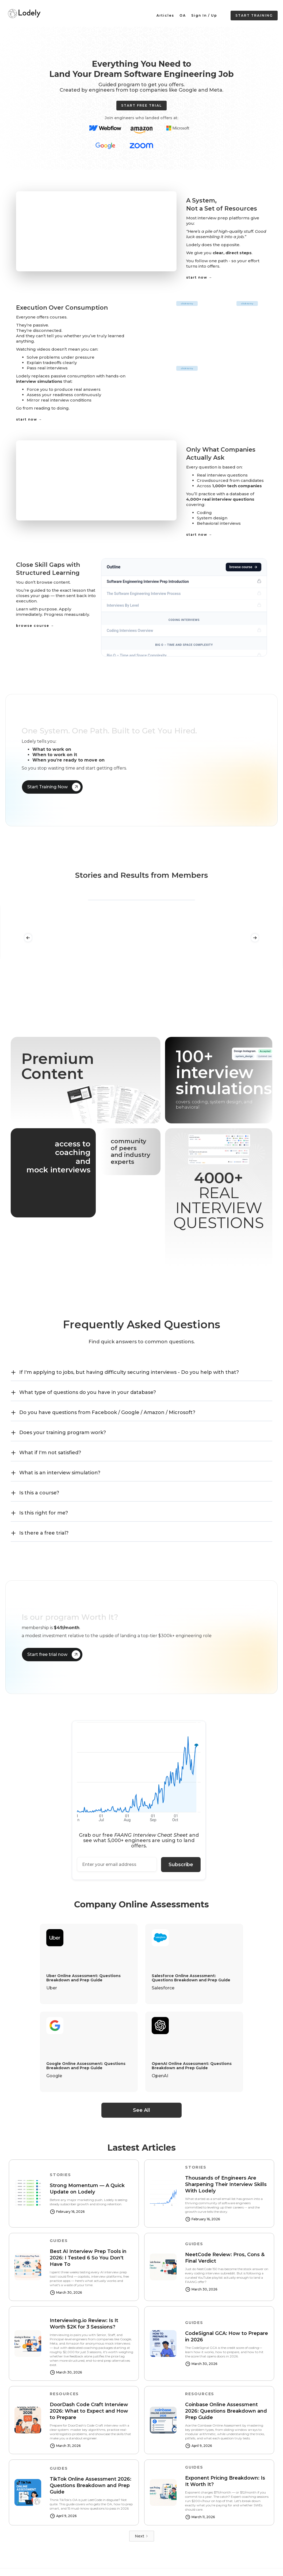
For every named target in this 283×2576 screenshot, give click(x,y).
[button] (28, 938)
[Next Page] (141, 2536)
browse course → (35, 626)
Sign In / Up (204, 15)
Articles (165, 15)
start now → (199, 277)
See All (141, 2110)
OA (182, 15)
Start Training (254, 15)
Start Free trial (141, 105)
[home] (24, 13)
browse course (244, 567)
